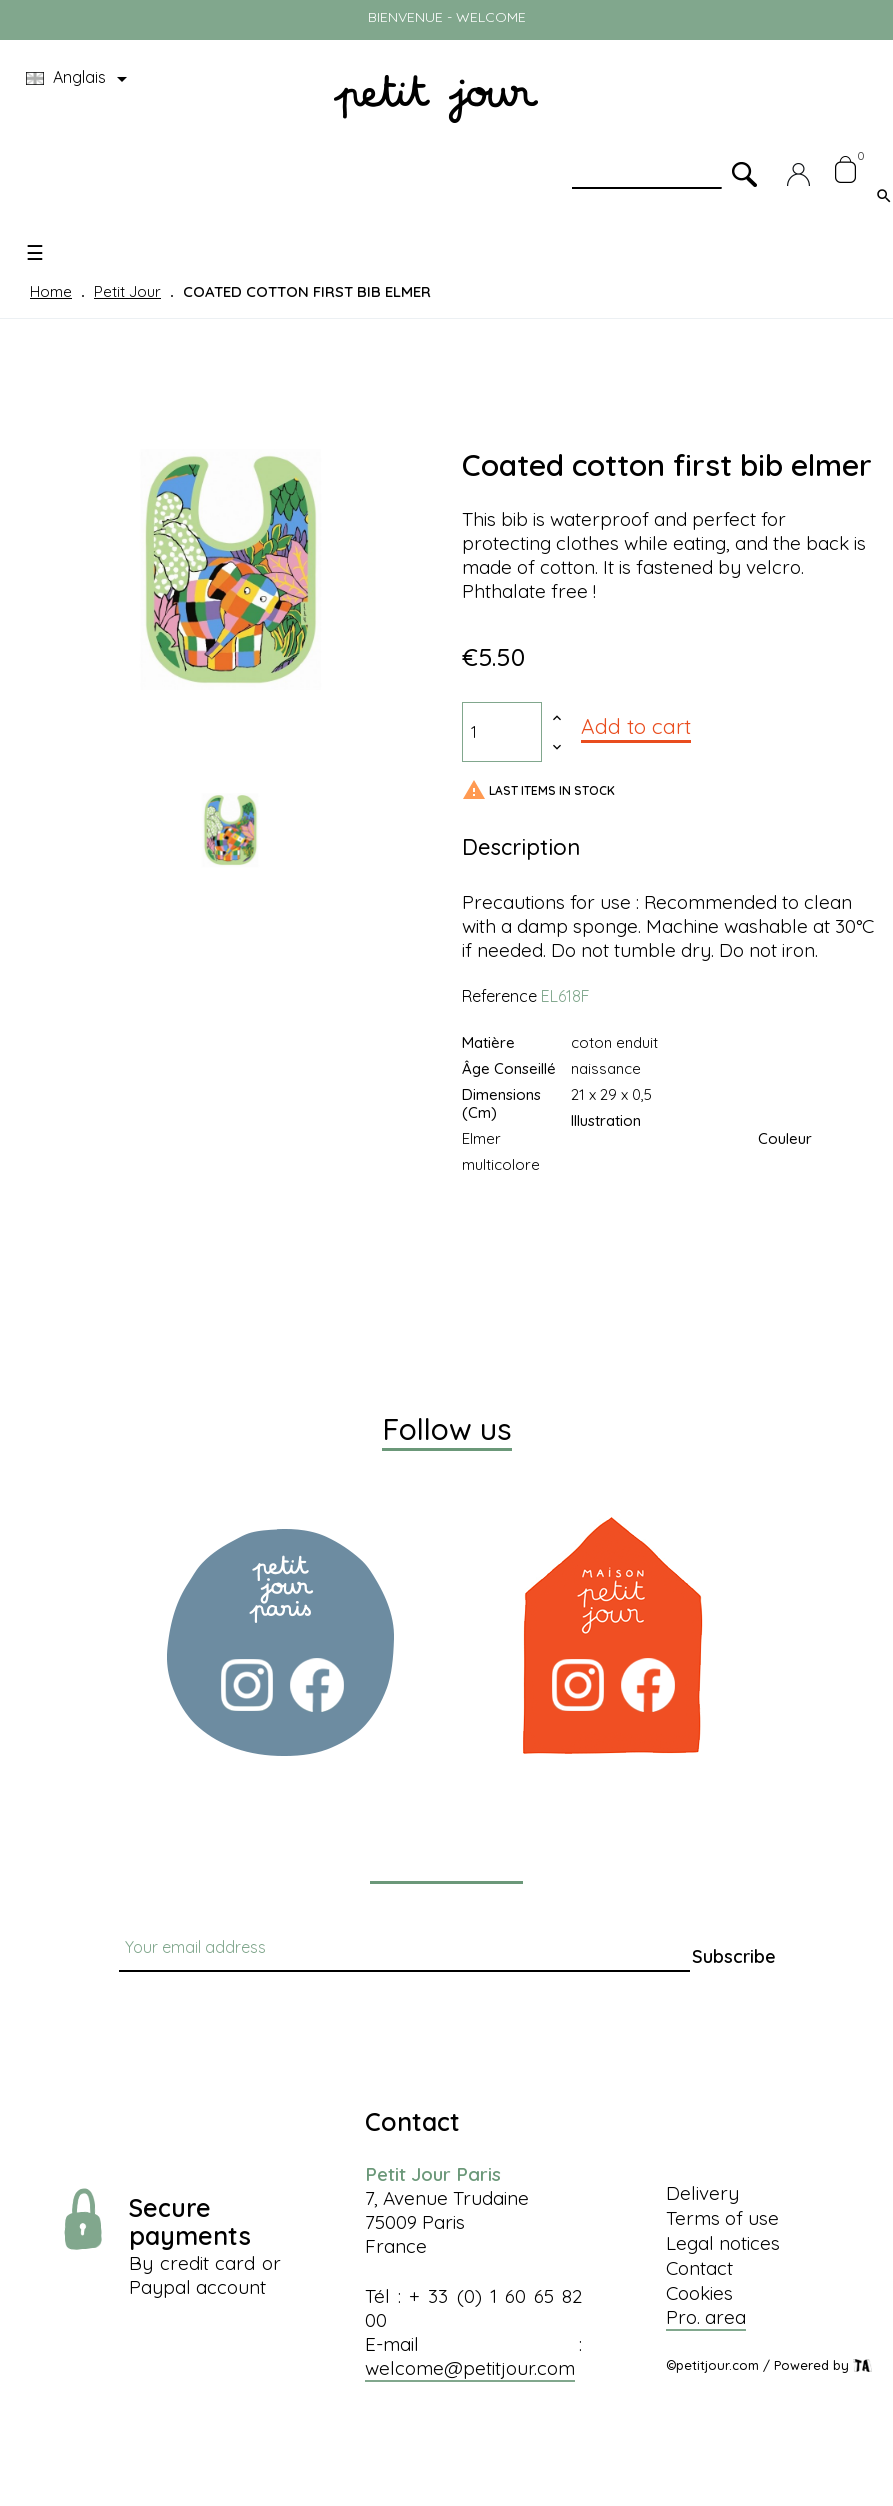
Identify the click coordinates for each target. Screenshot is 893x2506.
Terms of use (722, 2218)
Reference (499, 996)
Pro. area (706, 2317)
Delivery (702, 2193)
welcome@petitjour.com (470, 2368)
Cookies (699, 2293)
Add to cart (636, 726)
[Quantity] (502, 732)
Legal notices (723, 2243)
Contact (699, 2268)
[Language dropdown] (80, 79)
